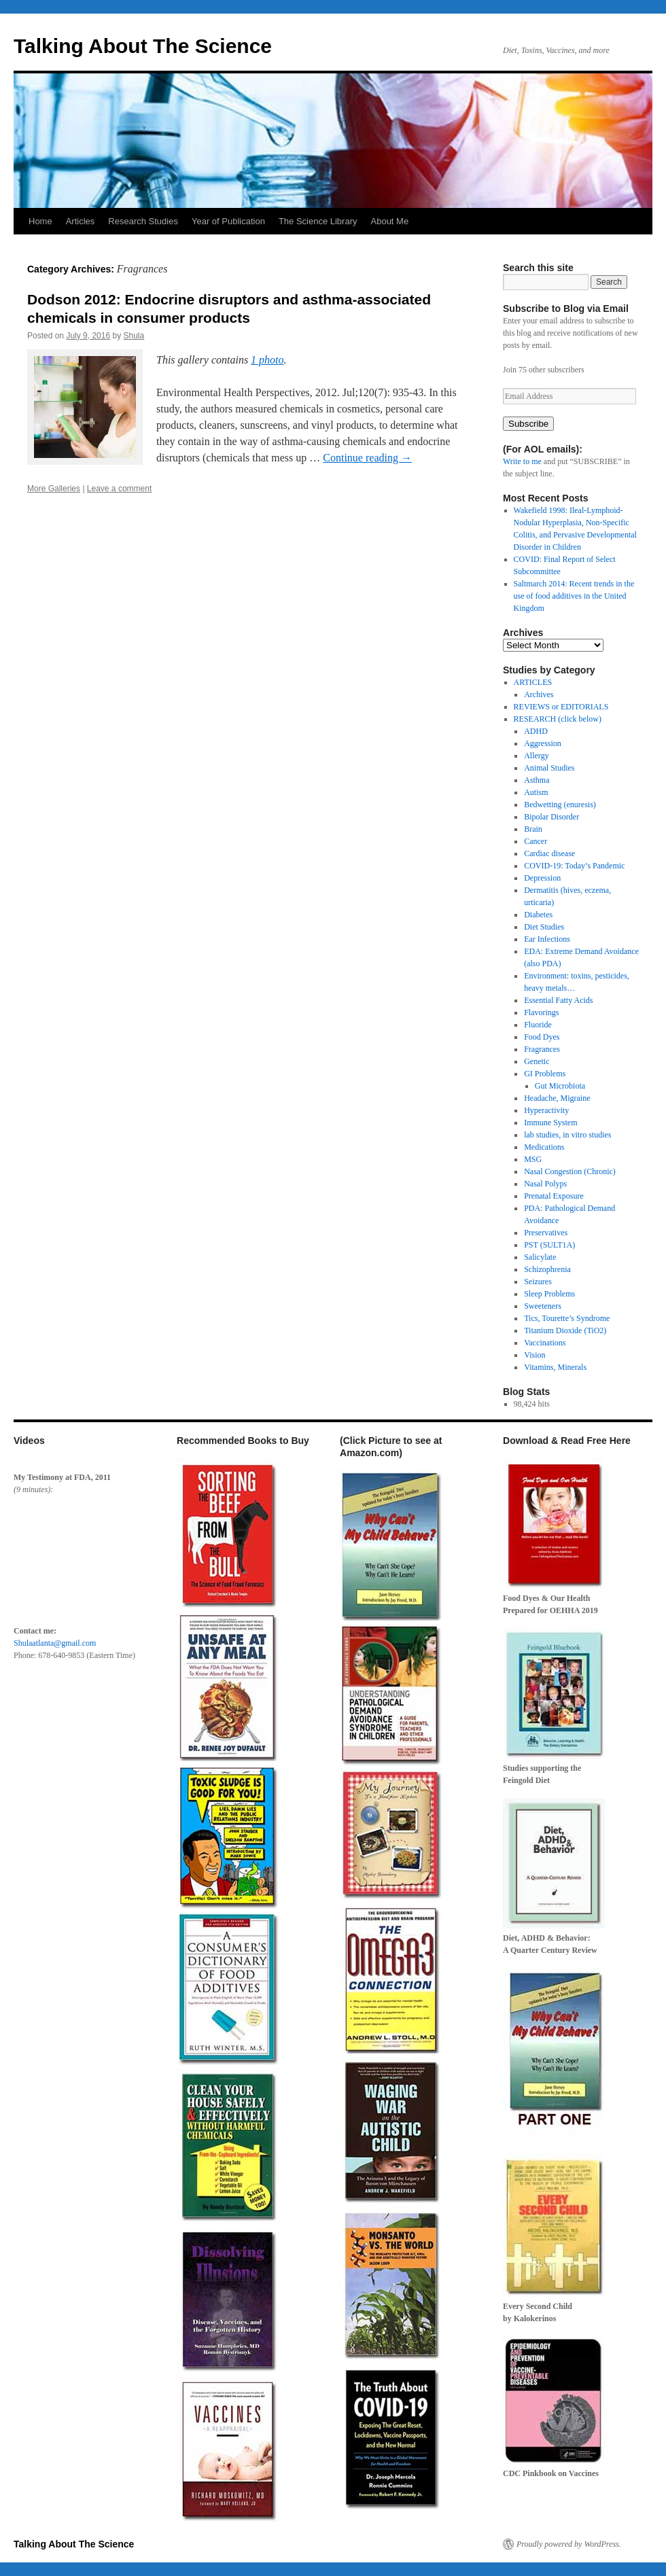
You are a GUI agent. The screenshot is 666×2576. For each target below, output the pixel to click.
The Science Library (318, 221)
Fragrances (542, 1049)
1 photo (267, 360)
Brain (533, 829)
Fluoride (538, 1024)
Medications (544, 1147)
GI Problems (544, 1073)
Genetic (536, 1061)
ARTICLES (533, 682)
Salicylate (540, 1257)
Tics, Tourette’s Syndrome (567, 1318)
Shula (133, 335)
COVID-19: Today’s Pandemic (574, 865)
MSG (533, 1159)
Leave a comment (119, 488)
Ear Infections (547, 939)
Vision (534, 1355)
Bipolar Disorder (551, 817)
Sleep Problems (549, 1294)
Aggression (542, 743)
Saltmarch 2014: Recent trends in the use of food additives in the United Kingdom (574, 596)
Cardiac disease (549, 853)
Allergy (536, 755)
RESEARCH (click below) (557, 719)
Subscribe (528, 424)
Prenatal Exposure (554, 1196)
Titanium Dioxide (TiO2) (565, 1330)
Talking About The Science (143, 46)
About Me (390, 221)
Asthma (536, 780)
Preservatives (545, 1232)
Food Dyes (541, 1037)
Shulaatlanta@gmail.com (55, 1643)
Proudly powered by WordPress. (568, 2544)
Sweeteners (542, 1306)
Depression (542, 878)
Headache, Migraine (557, 1098)
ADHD (536, 731)
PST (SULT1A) (549, 1245)
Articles (80, 221)
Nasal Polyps (545, 1183)
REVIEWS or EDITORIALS (561, 706)
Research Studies (143, 221)
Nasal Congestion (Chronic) (570, 1171)
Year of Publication (228, 221)
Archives (538, 694)
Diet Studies (544, 927)
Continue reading (367, 457)
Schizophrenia (547, 1269)
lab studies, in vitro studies (567, 1135)
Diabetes (538, 914)
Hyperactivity (546, 1110)
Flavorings (541, 1012)
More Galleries (53, 488)
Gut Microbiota (560, 1086)
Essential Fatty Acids (558, 1000)
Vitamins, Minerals (555, 1367)
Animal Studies (549, 768)
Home (40, 221)
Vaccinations (544, 1342)
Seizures (538, 1281)
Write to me (522, 461)
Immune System (550, 1122)
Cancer (535, 841)
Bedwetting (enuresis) (560, 804)
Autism (536, 792)
